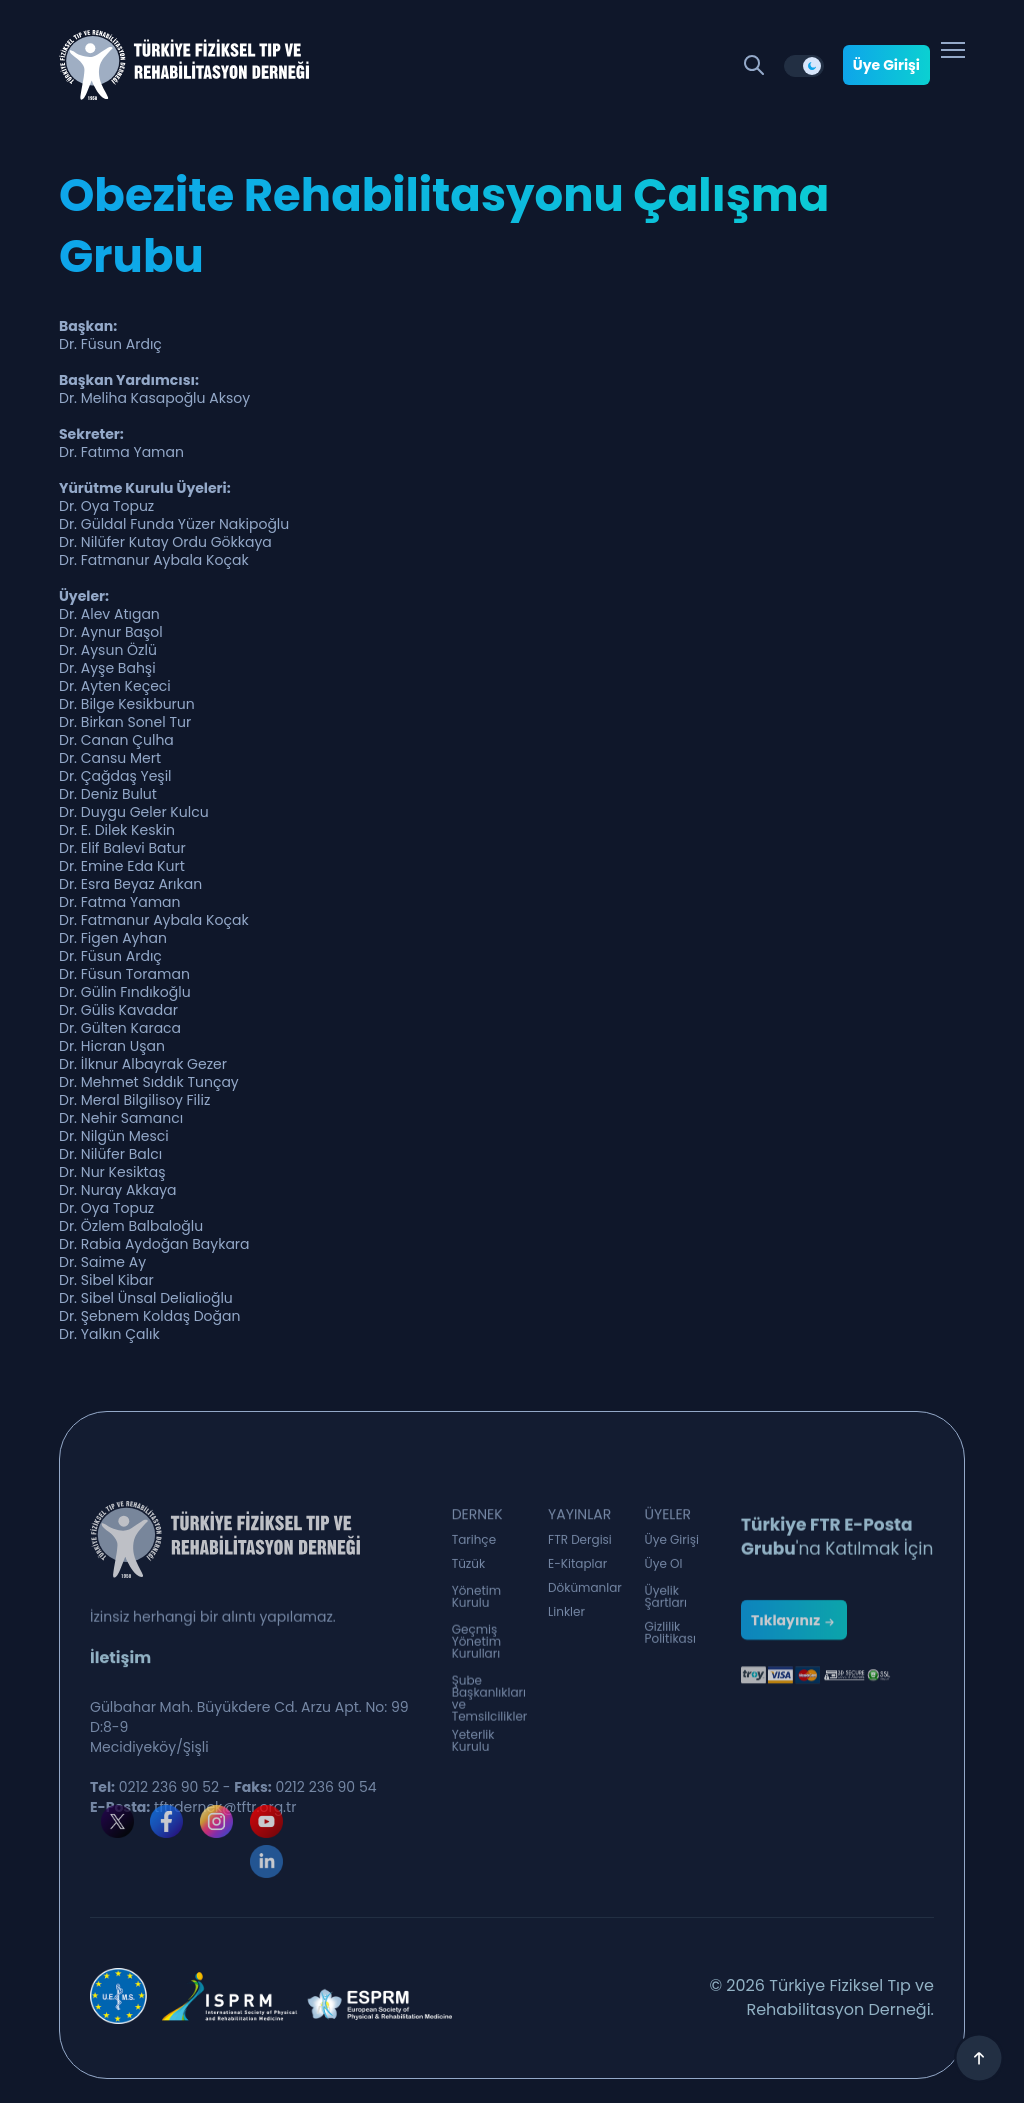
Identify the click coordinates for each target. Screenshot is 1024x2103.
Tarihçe (474, 1544)
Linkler (566, 1616)
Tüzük (469, 1568)
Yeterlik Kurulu (473, 1748)
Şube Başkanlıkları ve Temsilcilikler (490, 1712)
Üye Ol (664, 1568)
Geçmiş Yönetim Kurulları (477, 1652)
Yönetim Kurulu (477, 1604)
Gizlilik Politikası (670, 1640)
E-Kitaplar (577, 1568)
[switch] (804, 66)
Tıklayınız (794, 1646)
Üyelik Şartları (666, 1604)
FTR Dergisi (580, 1544)
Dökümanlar (585, 1592)
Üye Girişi (886, 65)
